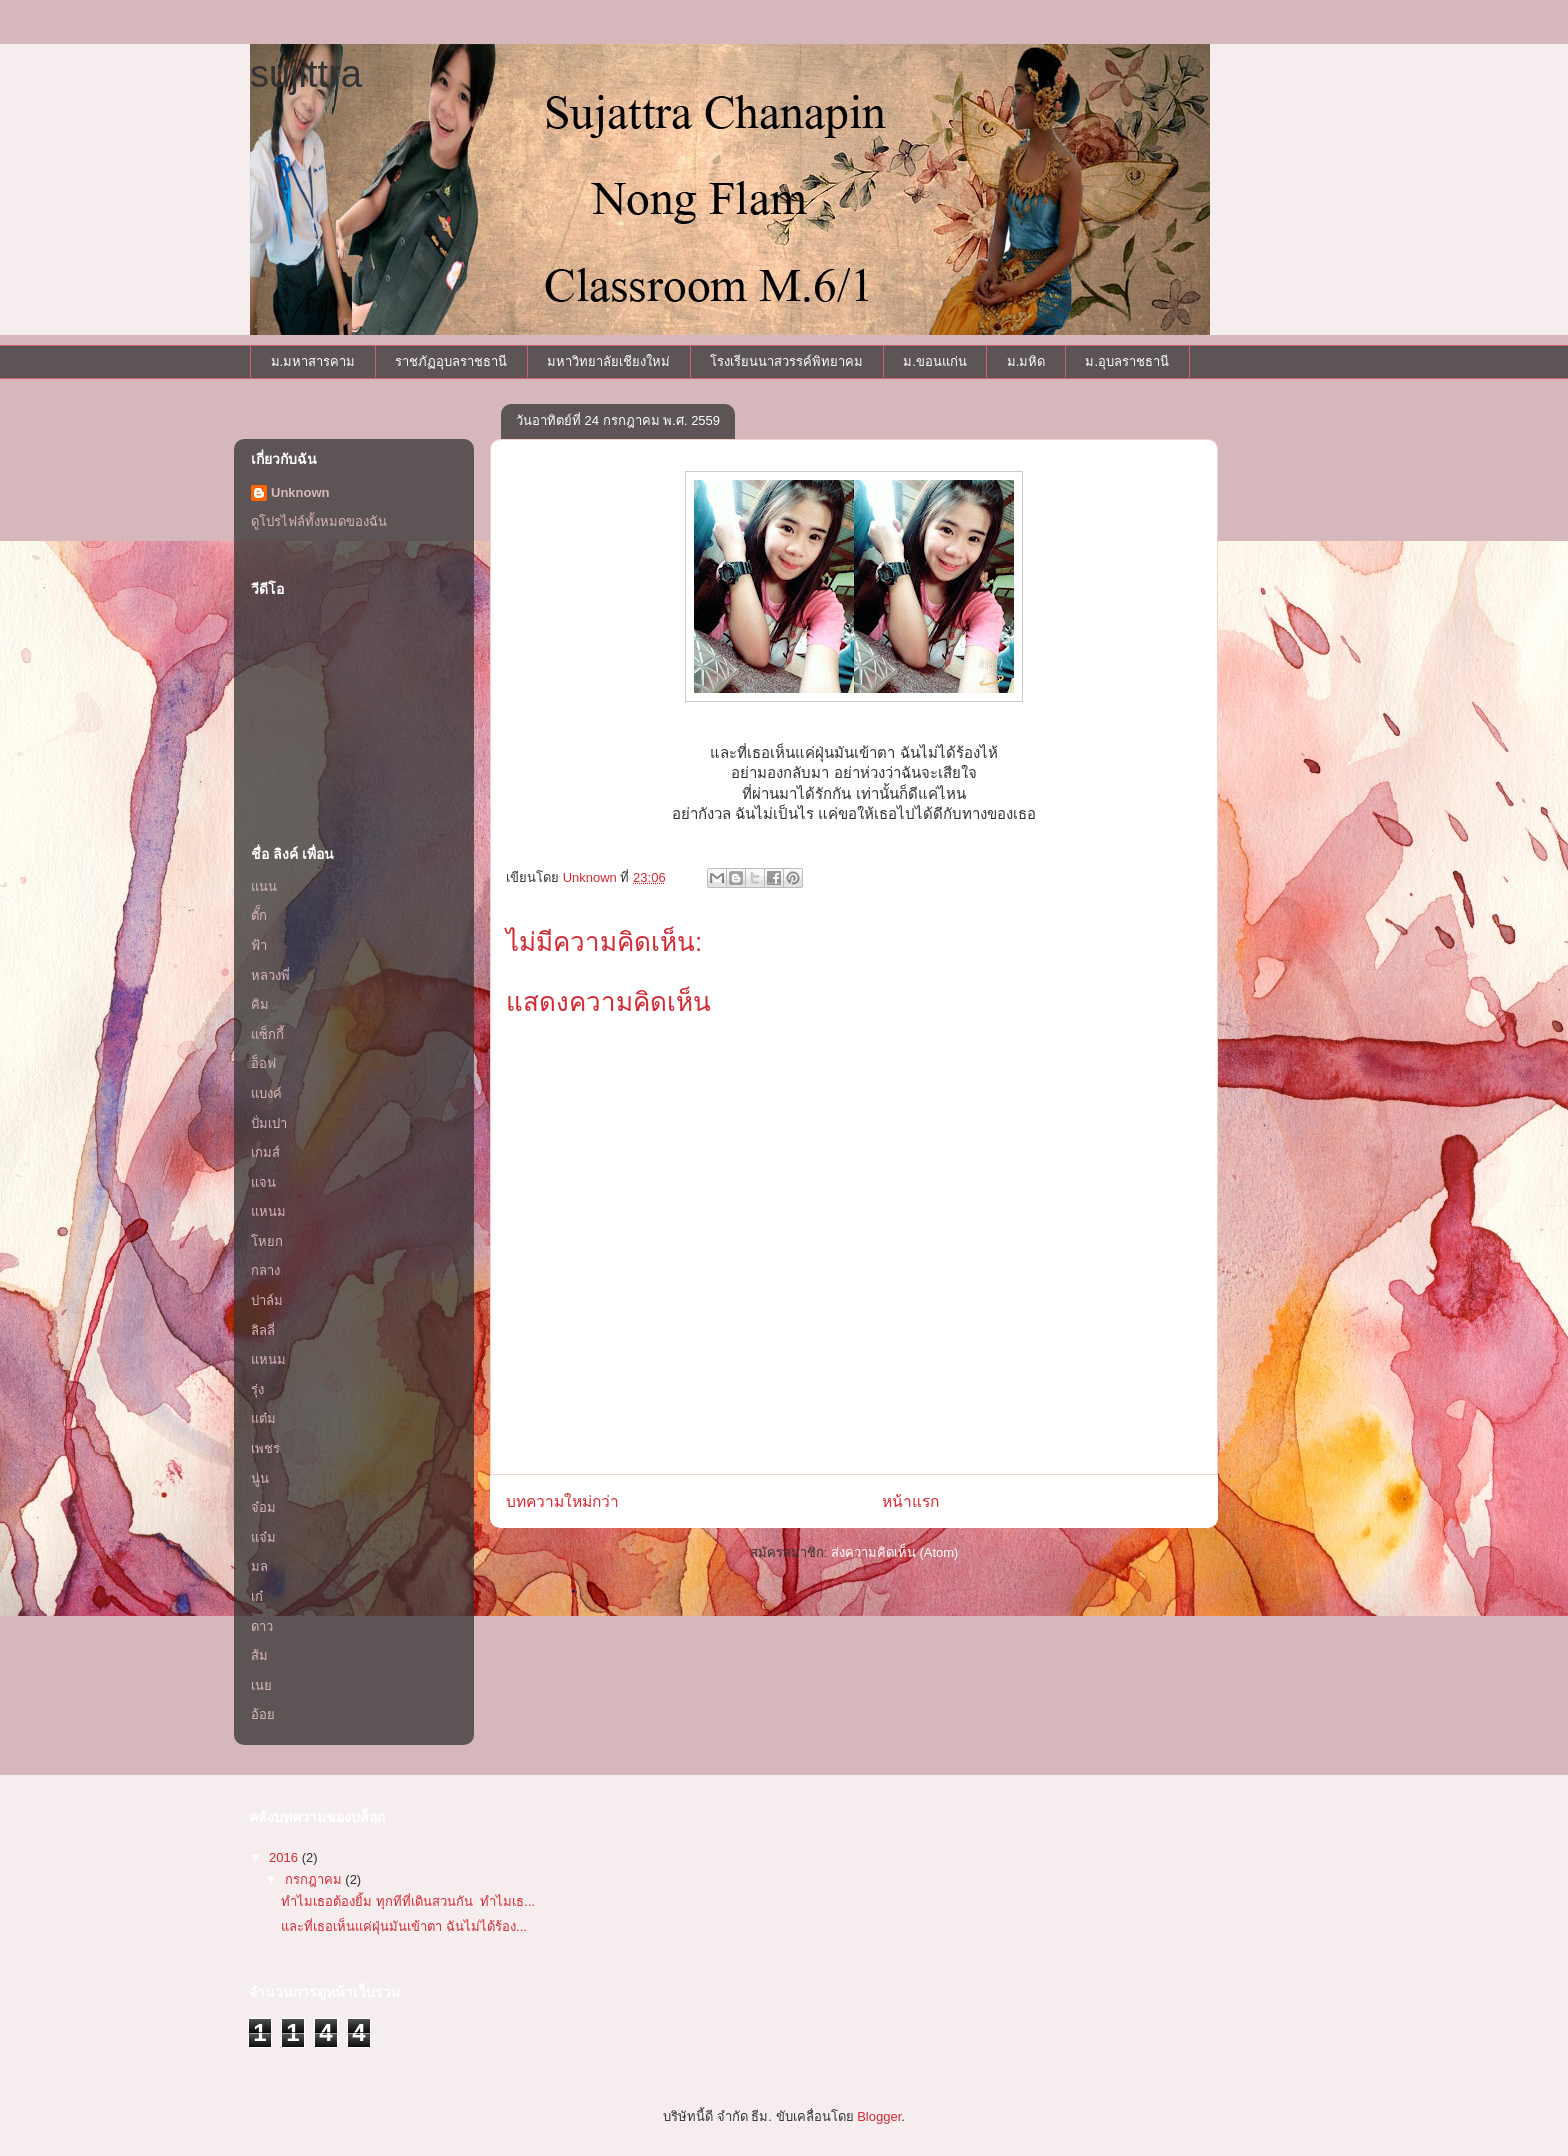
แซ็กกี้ (267, 1034)
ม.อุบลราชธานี (1127, 361)
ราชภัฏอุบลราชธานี (451, 361)
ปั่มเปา (269, 1123)
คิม (260, 1004)
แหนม (268, 1211)
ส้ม (259, 1655)
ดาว (262, 1626)
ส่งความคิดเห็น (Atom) (895, 1552)
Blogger (879, 2116)
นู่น (260, 1478)
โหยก (267, 1241)
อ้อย (263, 1714)
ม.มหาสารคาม (313, 361)
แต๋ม (263, 1418)
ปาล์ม (267, 1300)
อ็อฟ (263, 1063)
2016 (285, 1857)
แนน (264, 886)
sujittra (306, 74)
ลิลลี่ (263, 1330)
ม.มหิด (1026, 361)
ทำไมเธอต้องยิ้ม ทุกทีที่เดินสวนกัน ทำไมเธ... (408, 1901)
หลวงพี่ (270, 975)
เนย (261, 1685)
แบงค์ (266, 1093)
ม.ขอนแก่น (935, 361)
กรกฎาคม (315, 1879)
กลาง (265, 1270)
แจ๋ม (263, 1537)
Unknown (300, 492)
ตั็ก (259, 915)
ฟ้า (259, 945)
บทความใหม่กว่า (562, 1501)
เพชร (265, 1448)
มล (259, 1566)
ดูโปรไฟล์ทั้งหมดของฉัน (319, 521)
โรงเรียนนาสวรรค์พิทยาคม (786, 361)
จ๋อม (263, 1507)
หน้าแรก (910, 1501)
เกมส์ (265, 1152)
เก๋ (257, 1596)
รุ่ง (257, 1389)
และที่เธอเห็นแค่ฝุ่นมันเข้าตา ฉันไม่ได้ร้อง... (403, 1926)
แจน (263, 1182)
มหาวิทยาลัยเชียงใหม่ (608, 361)
